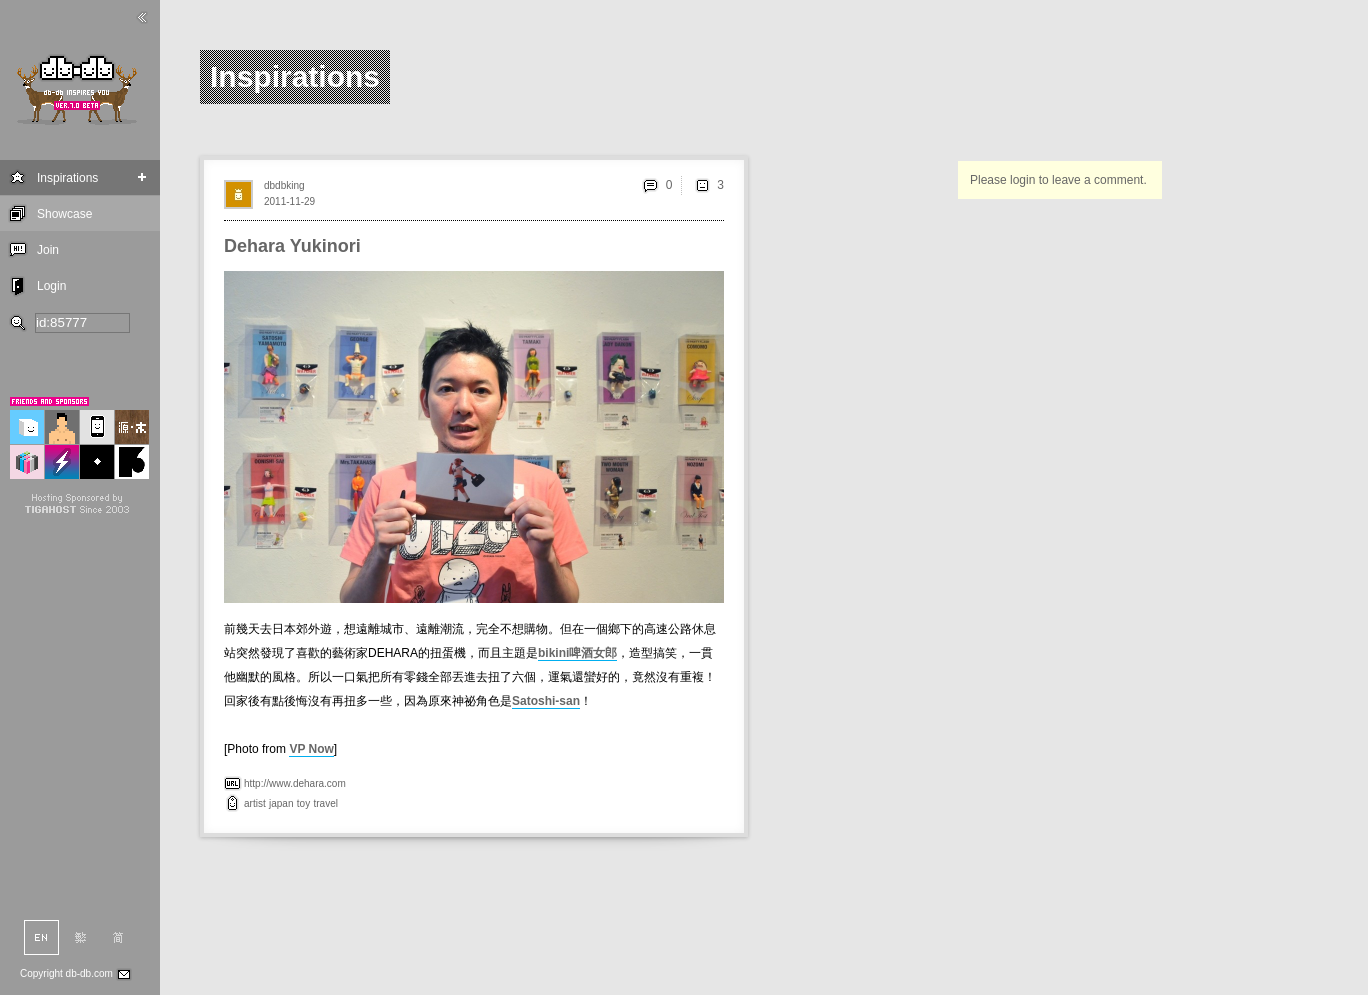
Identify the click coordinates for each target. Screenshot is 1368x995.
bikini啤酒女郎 (577, 653)
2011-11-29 (289, 201)
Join (48, 250)
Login (51, 286)
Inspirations (67, 178)
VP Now (311, 749)
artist (255, 803)
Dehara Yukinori (292, 246)
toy (303, 803)
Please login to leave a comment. (1058, 180)
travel (326, 803)
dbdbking (284, 185)
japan (281, 803)
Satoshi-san (546, 701)
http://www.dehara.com (295, 783)
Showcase (64, 214)
